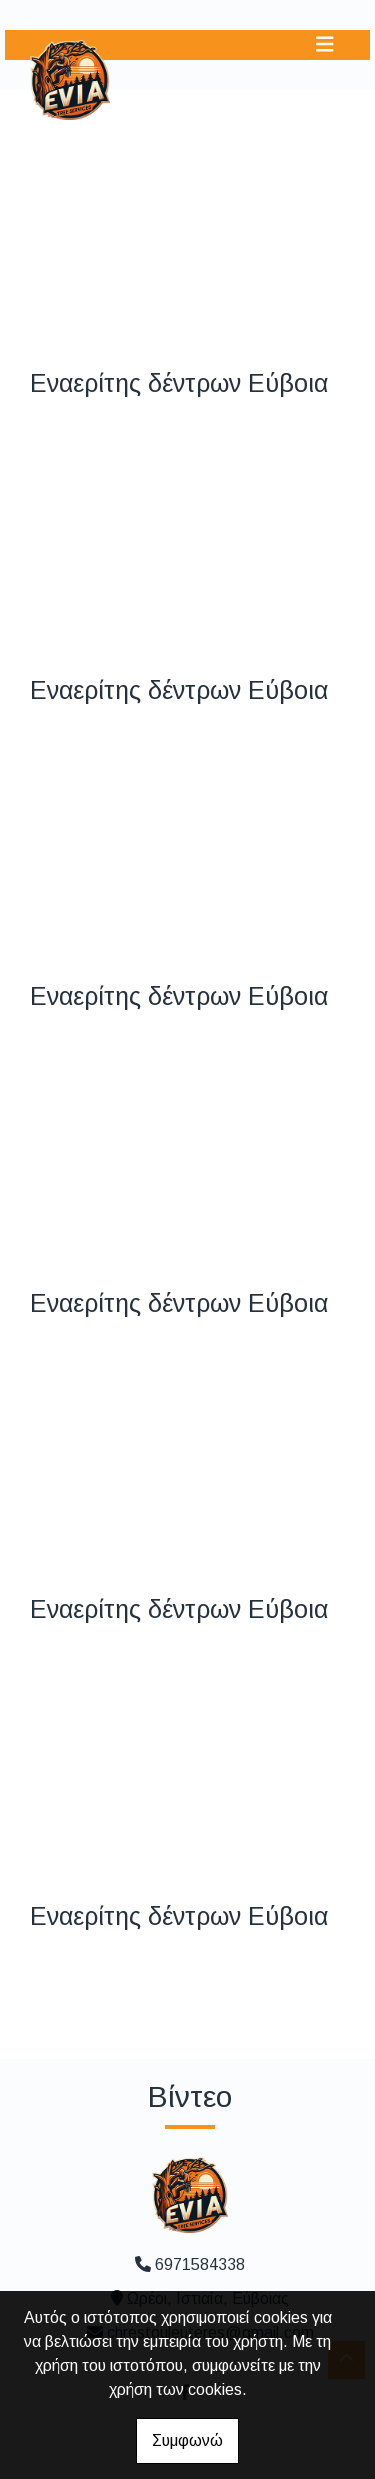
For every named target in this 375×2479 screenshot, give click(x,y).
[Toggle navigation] (325, 44)
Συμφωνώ (187, 2440)
